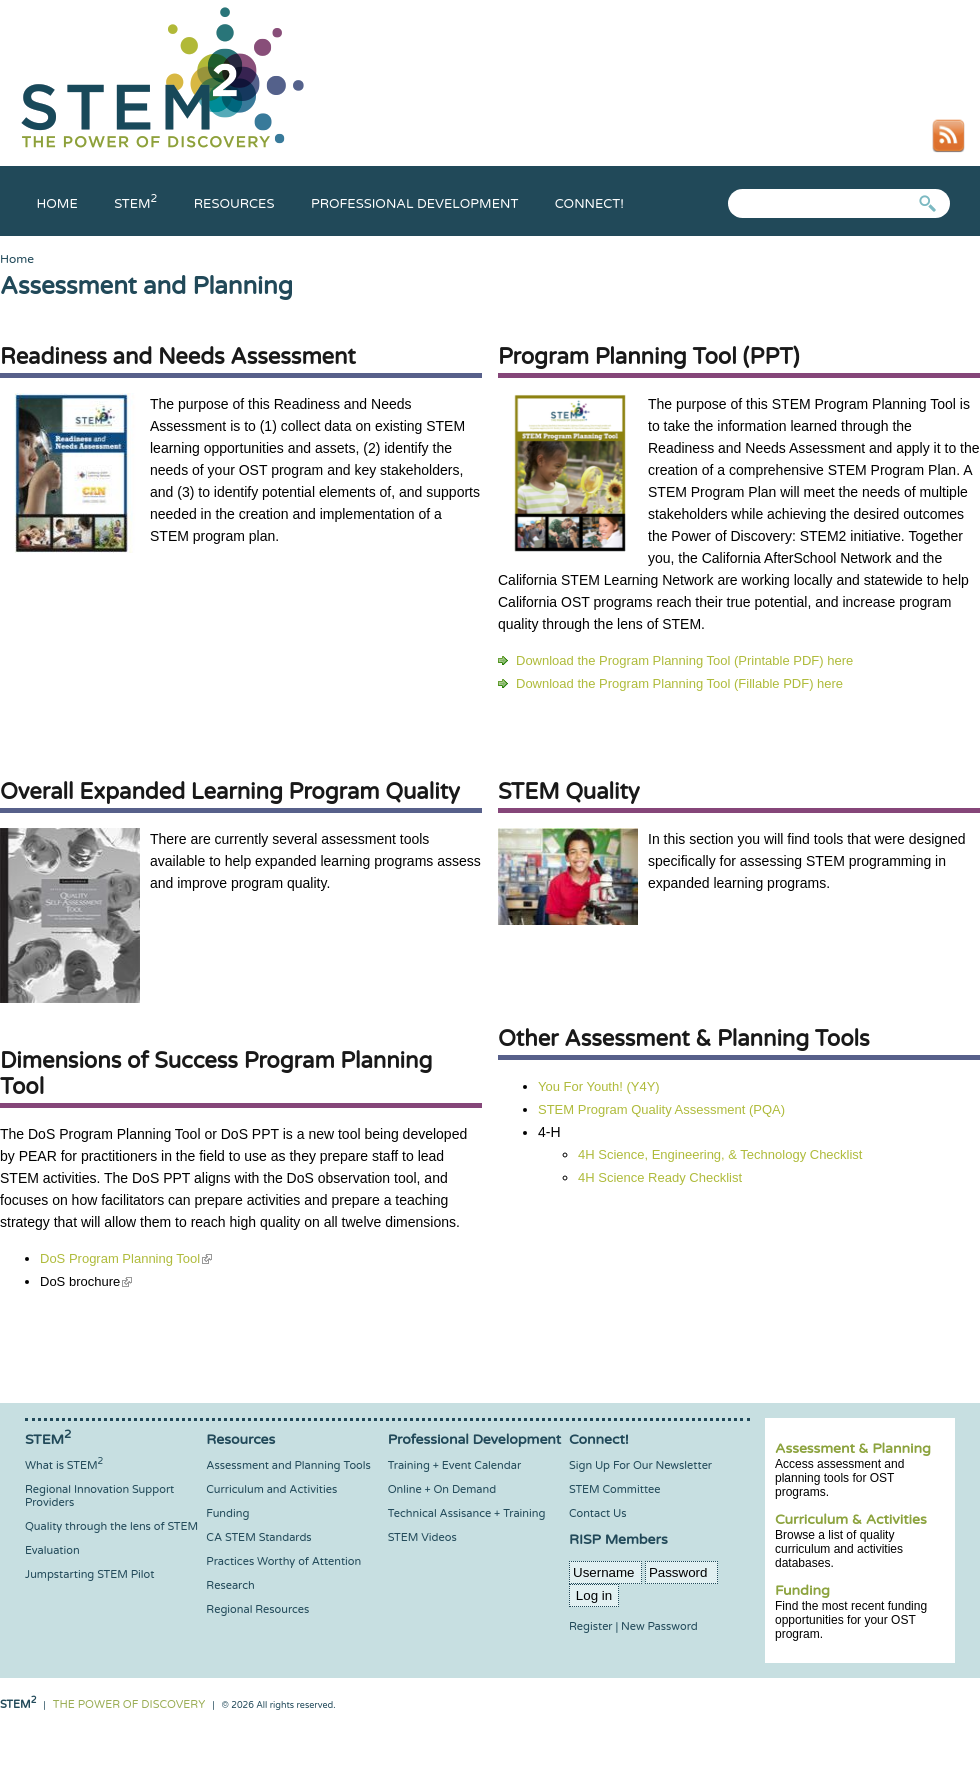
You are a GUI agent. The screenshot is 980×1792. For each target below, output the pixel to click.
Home (57, 204)
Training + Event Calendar (454, 1465)
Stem (135, 204)
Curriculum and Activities (271, 1489)
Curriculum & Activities (851, 1519)
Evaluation (52, 1550)
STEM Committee (614, 1489)
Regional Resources (257, 1609)
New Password (659, 1626)
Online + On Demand (442, 1489)
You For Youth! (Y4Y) (599, 1086)
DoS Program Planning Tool (126, 1258)
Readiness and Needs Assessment (178, 357)
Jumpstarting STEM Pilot (89, 1574)
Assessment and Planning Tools (288, 1465)
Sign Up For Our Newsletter (640, 1465)
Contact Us (597, 1513)
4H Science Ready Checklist (660, 1177)
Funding (802, 1590)
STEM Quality (569, 792)
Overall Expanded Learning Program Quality (230, 792)
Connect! (589, 204)
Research (230, 1585)
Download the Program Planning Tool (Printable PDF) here (684, 660)
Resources (234, 204)
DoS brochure (86, 1281)
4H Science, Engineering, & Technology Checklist (720, 1154)
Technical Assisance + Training (467, 1513)
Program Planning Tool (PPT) (648, 357)
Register (591, 1626)
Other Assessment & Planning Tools (684, 1039)
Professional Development (414, 204)
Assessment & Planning (853, 1448)
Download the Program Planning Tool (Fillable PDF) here (679, 683)
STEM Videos (422, 1537)
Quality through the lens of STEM (111, 1526)
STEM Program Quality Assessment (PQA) (661, 1109)
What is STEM (64, 1465)
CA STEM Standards (258, 1537)
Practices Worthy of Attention (283, 1561)
